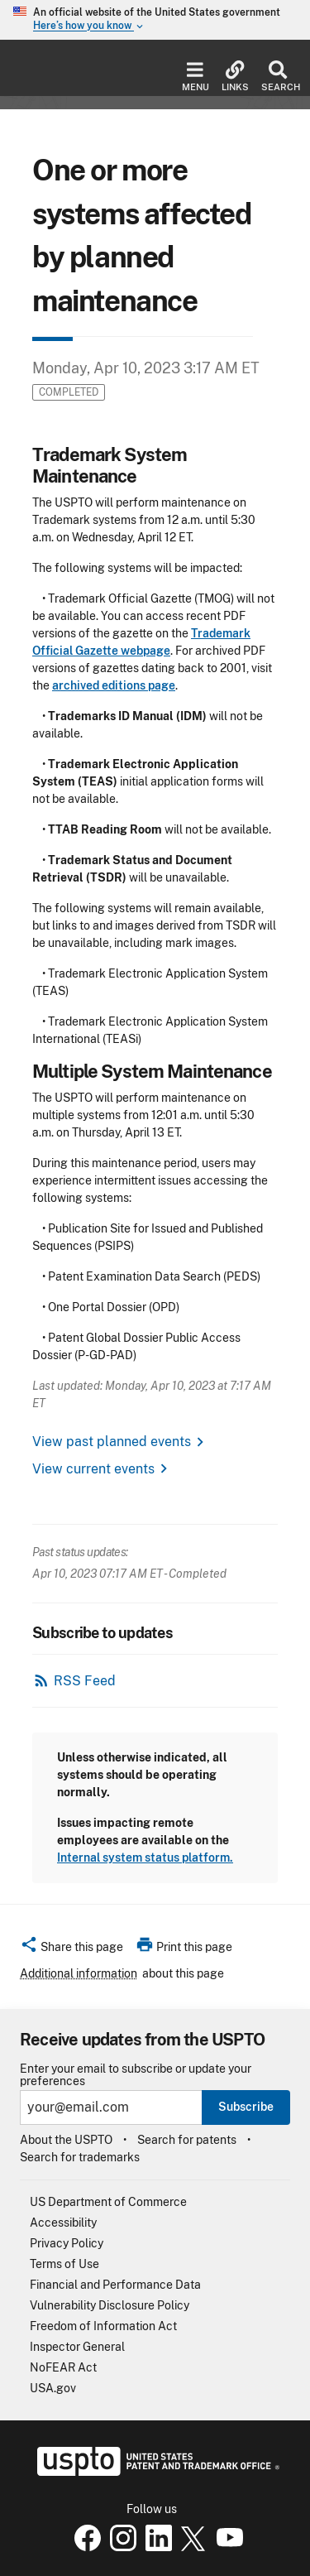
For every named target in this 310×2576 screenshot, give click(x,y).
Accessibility (63, 2222)
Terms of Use (64, 2264)
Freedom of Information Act (103, 2326)
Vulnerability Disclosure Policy (109, 2305)
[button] (71, 1949)
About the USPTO (66, 2139)
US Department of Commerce (108, 2201)
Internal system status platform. (145, 1857)
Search (277, 76)
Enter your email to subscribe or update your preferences (135, 2075)
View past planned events (111, 1441)
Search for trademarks (80, 2157)
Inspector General (77, 2346)
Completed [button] (68, 392)
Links (235, 76)
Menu (195, 76)
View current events (93, 1469)
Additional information (78, 1973)
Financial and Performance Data (115, 2284)
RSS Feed (85, 1681)
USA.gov (53, 2388)
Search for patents (186, 2139)
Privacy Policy (66, 2243)
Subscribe (246, 2106)
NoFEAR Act (63, 2367)
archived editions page (113, 685)
